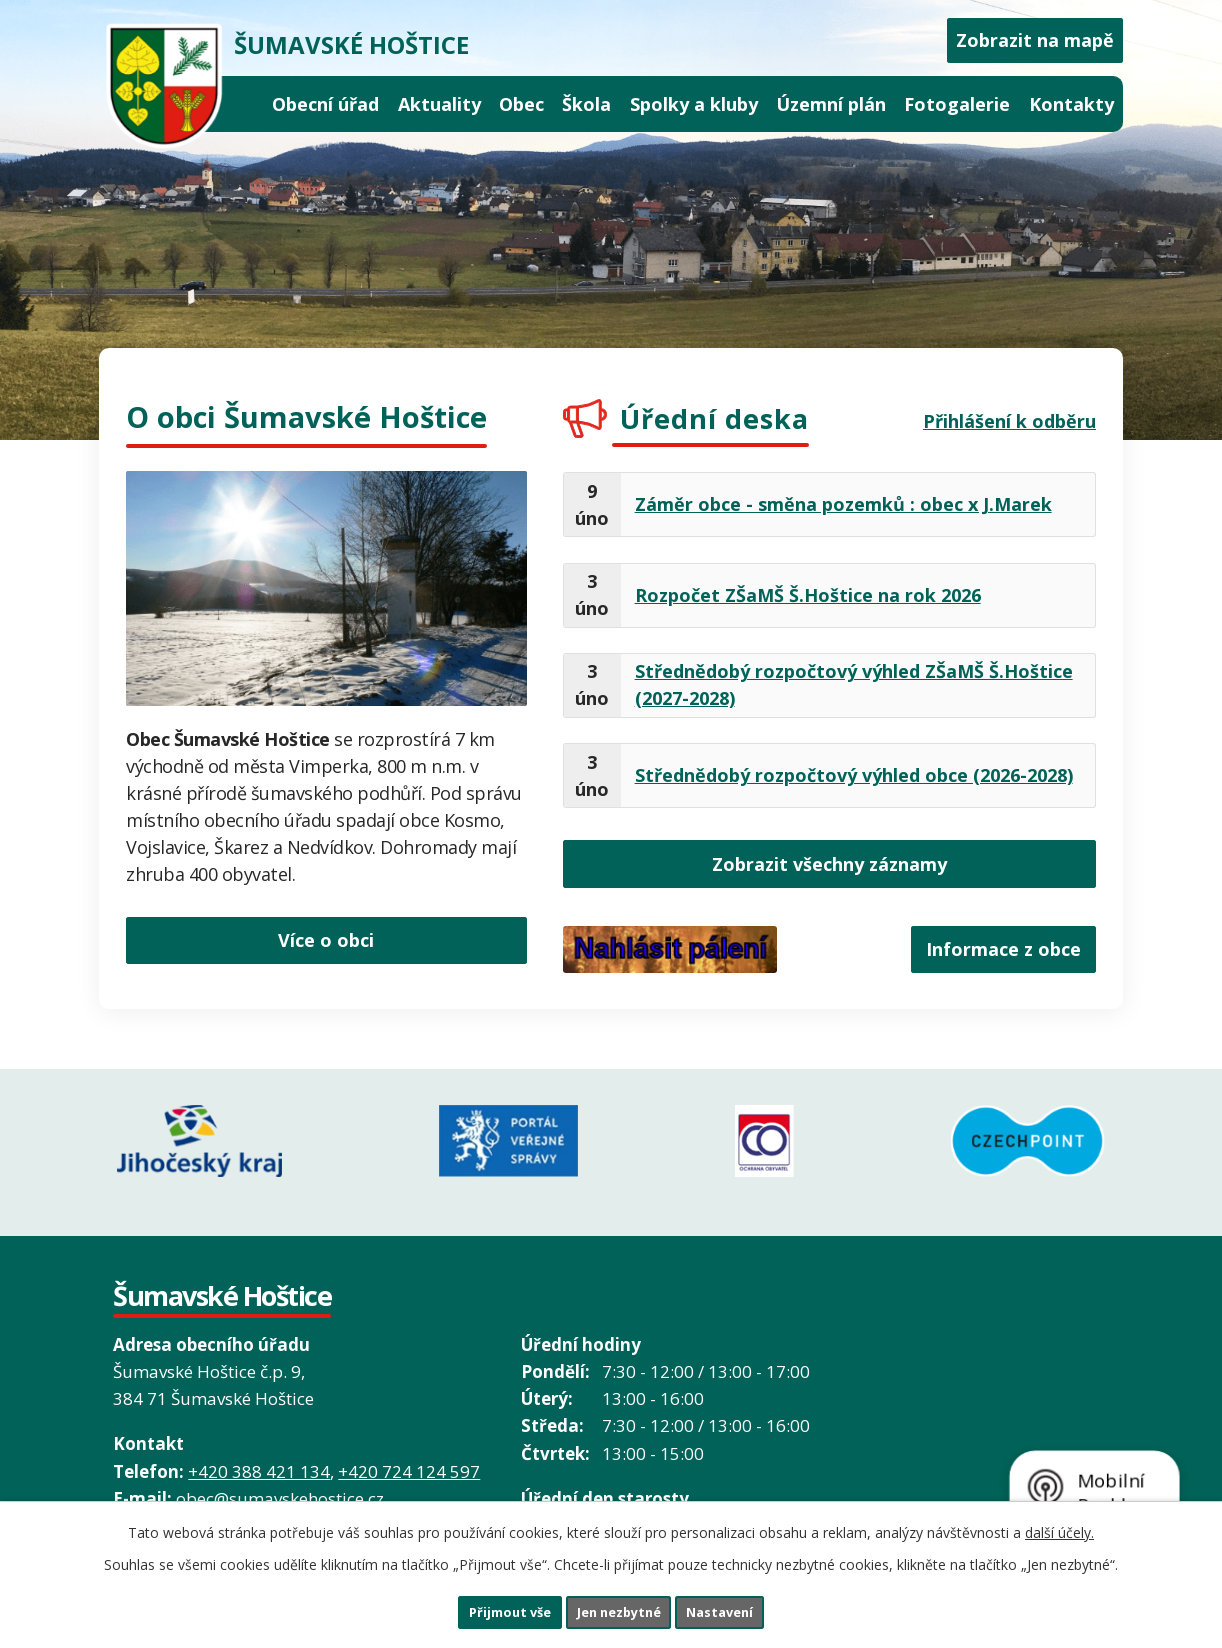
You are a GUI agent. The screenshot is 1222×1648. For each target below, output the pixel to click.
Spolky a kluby (694, 104)
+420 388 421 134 (259, 1456)
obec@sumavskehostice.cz (280, 1483)
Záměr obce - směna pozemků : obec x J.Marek (843, 504)
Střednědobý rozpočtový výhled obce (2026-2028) (854, 775)
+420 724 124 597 (409, 1456)
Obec (521, 104)
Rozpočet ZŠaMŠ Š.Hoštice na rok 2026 (808, 595)
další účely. (1059, 1525)
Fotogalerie (957, 104)
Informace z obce (991, 956)
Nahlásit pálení (670, 956)
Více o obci (326, 935)
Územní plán (831, 104)
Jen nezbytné (619, 1608)
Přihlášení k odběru (1009, 421)
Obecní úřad (325, 104)
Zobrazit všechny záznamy (829, 866)
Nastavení (750, 1608)
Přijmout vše (481, 1608)
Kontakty (1071, 104)
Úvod (244, 104)
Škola (586, 104)
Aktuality (439, 104)
